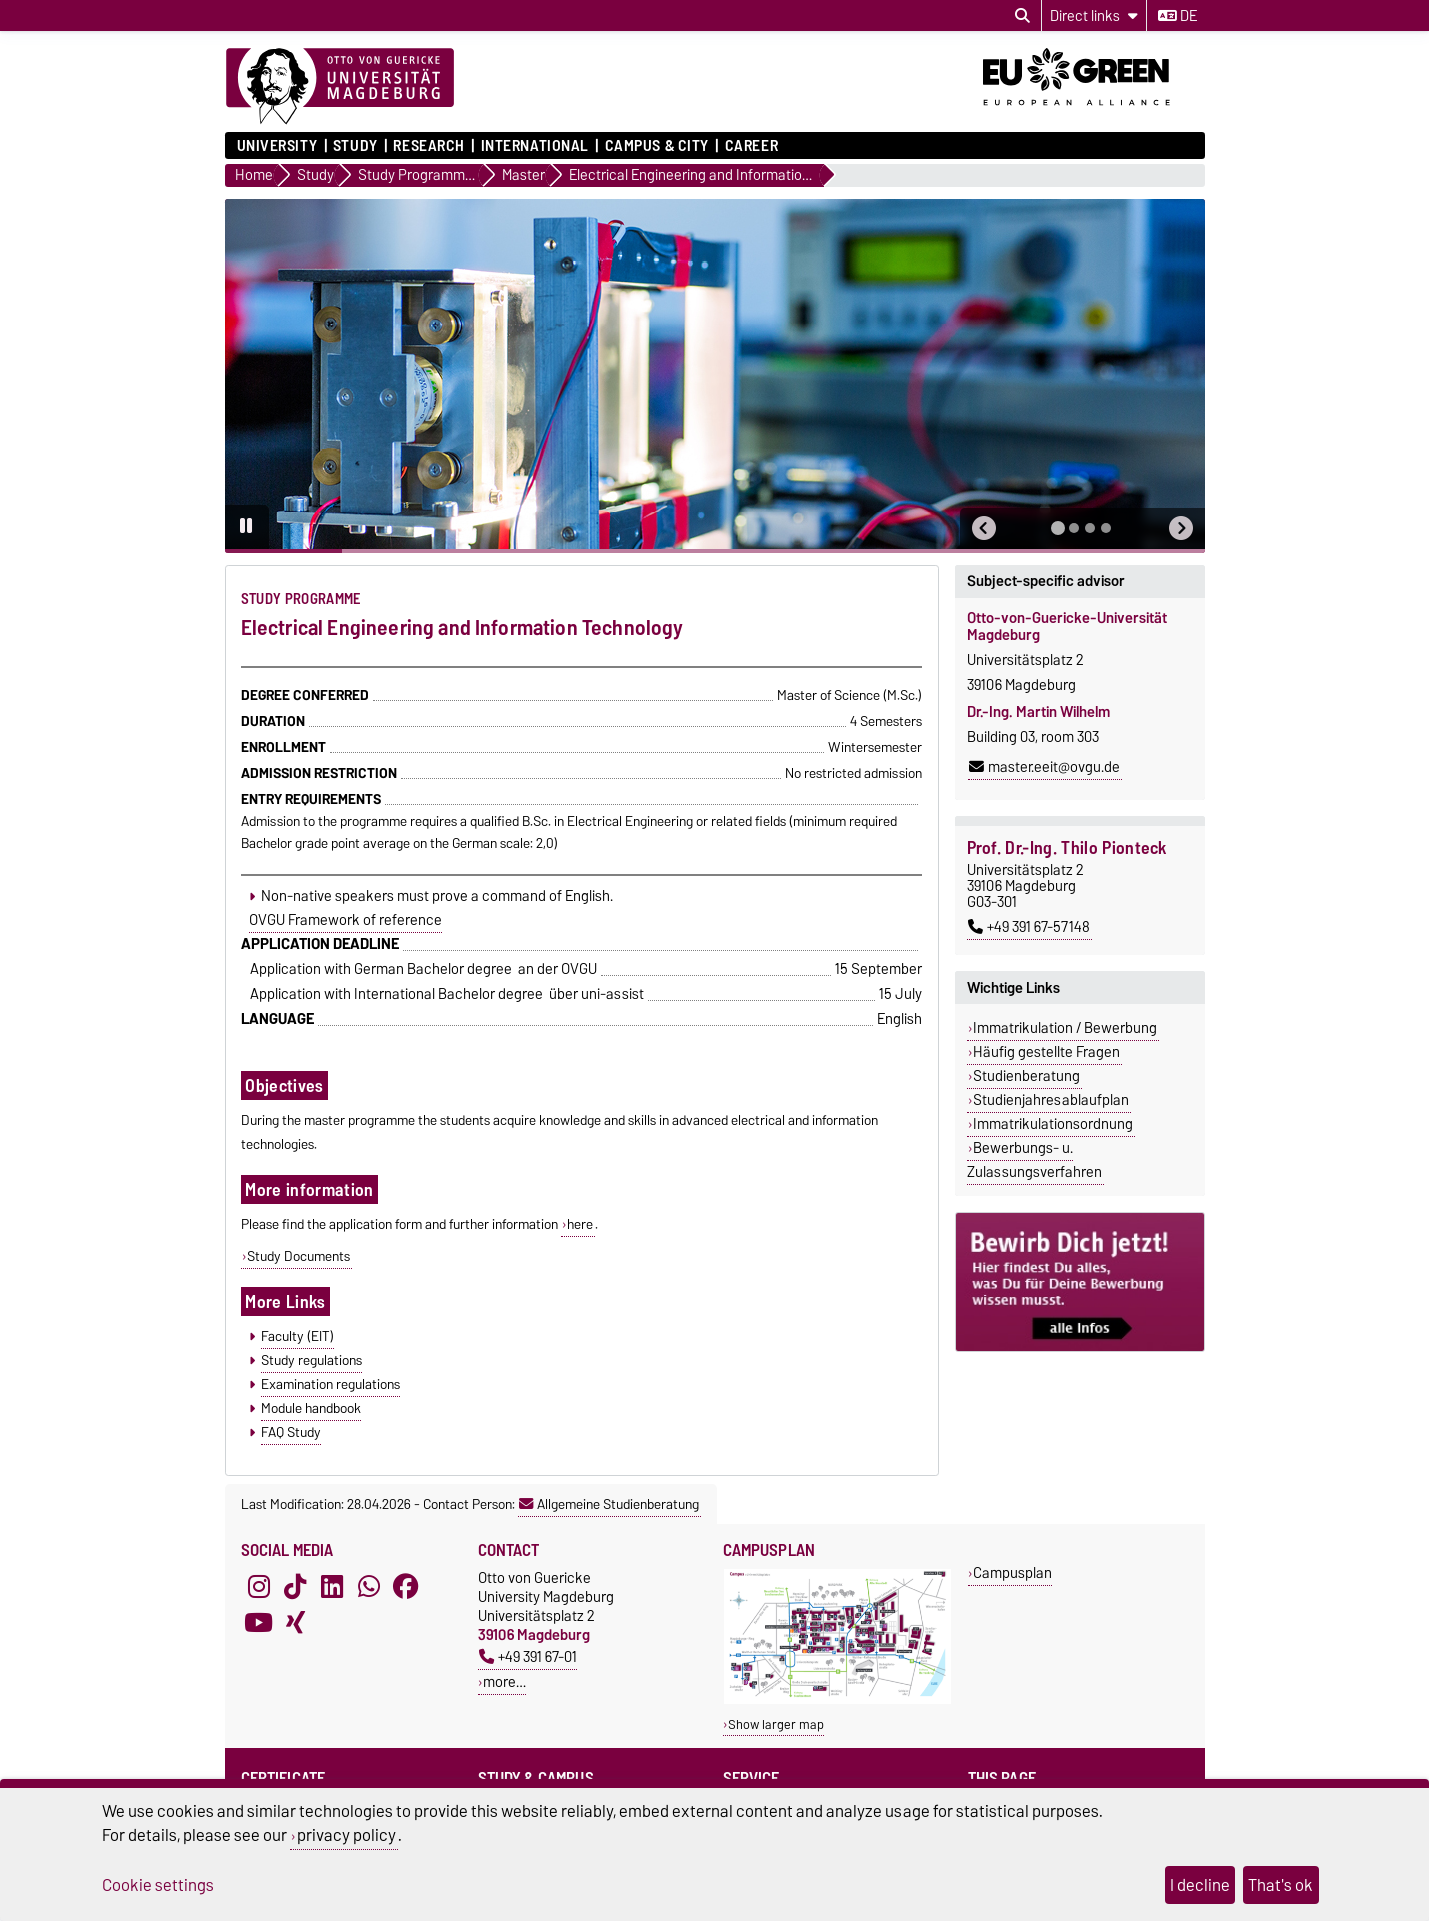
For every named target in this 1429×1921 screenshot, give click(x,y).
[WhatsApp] (369, 1586)
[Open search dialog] (1022, 16)
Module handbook (311, 1408)
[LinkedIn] (332, 1586)
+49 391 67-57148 (1029, 927)
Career (751, 146)
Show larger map (776, 1724)
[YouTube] (259, 1622)
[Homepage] (340, 87)
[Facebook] (406, 1586)
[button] (984, 528)
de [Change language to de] (1177, 16)
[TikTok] (295, 1586)
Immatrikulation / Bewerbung (1065, 1028)
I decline (1200, 1885)
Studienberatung (1026, 1076)
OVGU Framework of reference (345, 920)
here (580, 1224)
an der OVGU (557, 969)
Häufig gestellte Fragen (1046, 1052)
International (535, 146)
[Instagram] (259, 1586)
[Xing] (295, 1622)
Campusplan (1012, 1572)
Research (428, 146)
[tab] (1058, 528)
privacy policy (346, 1835)
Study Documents (298, 1256)
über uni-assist (596, 994)
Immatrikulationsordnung (1053, 1124)
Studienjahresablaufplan (1051, 1100)
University (277, 146)
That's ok (1280, 1885)
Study (355, 146)
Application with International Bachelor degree (396, 994)
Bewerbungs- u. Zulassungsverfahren (1034, 1160)
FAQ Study (291, 1432)
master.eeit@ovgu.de (1044, 767)
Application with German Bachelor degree (381, 969)
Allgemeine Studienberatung (609, 1504)
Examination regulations (330, 1384)
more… (504, 1681)
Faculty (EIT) (297, 1336)
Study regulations (311, 1360)
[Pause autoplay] (247, 527)
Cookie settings (158, 1885)
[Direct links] (1094, 15)
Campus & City (657, 146)
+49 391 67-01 (528, 1656)
